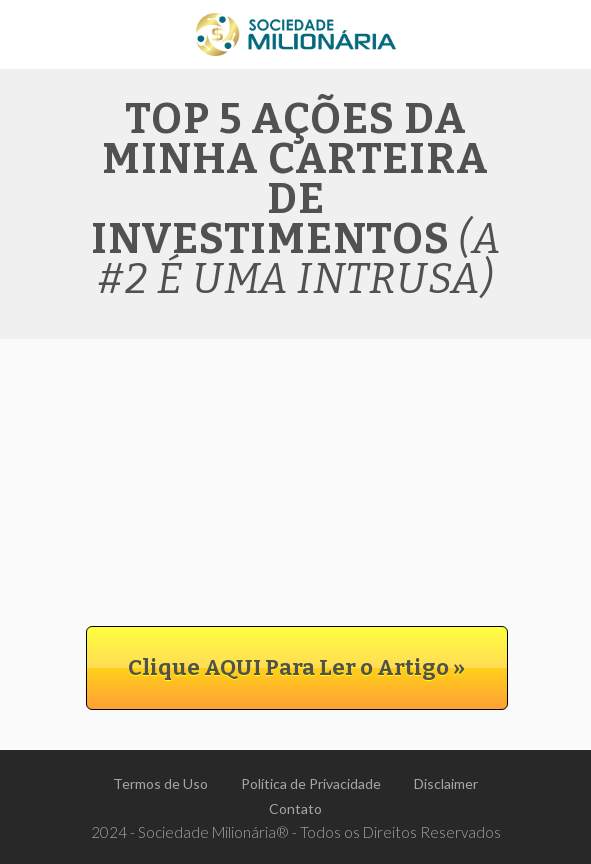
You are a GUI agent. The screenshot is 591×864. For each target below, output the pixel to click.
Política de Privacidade (311, 783)
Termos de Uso (160, 783)
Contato (295, 808)
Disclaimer (446, 783)
